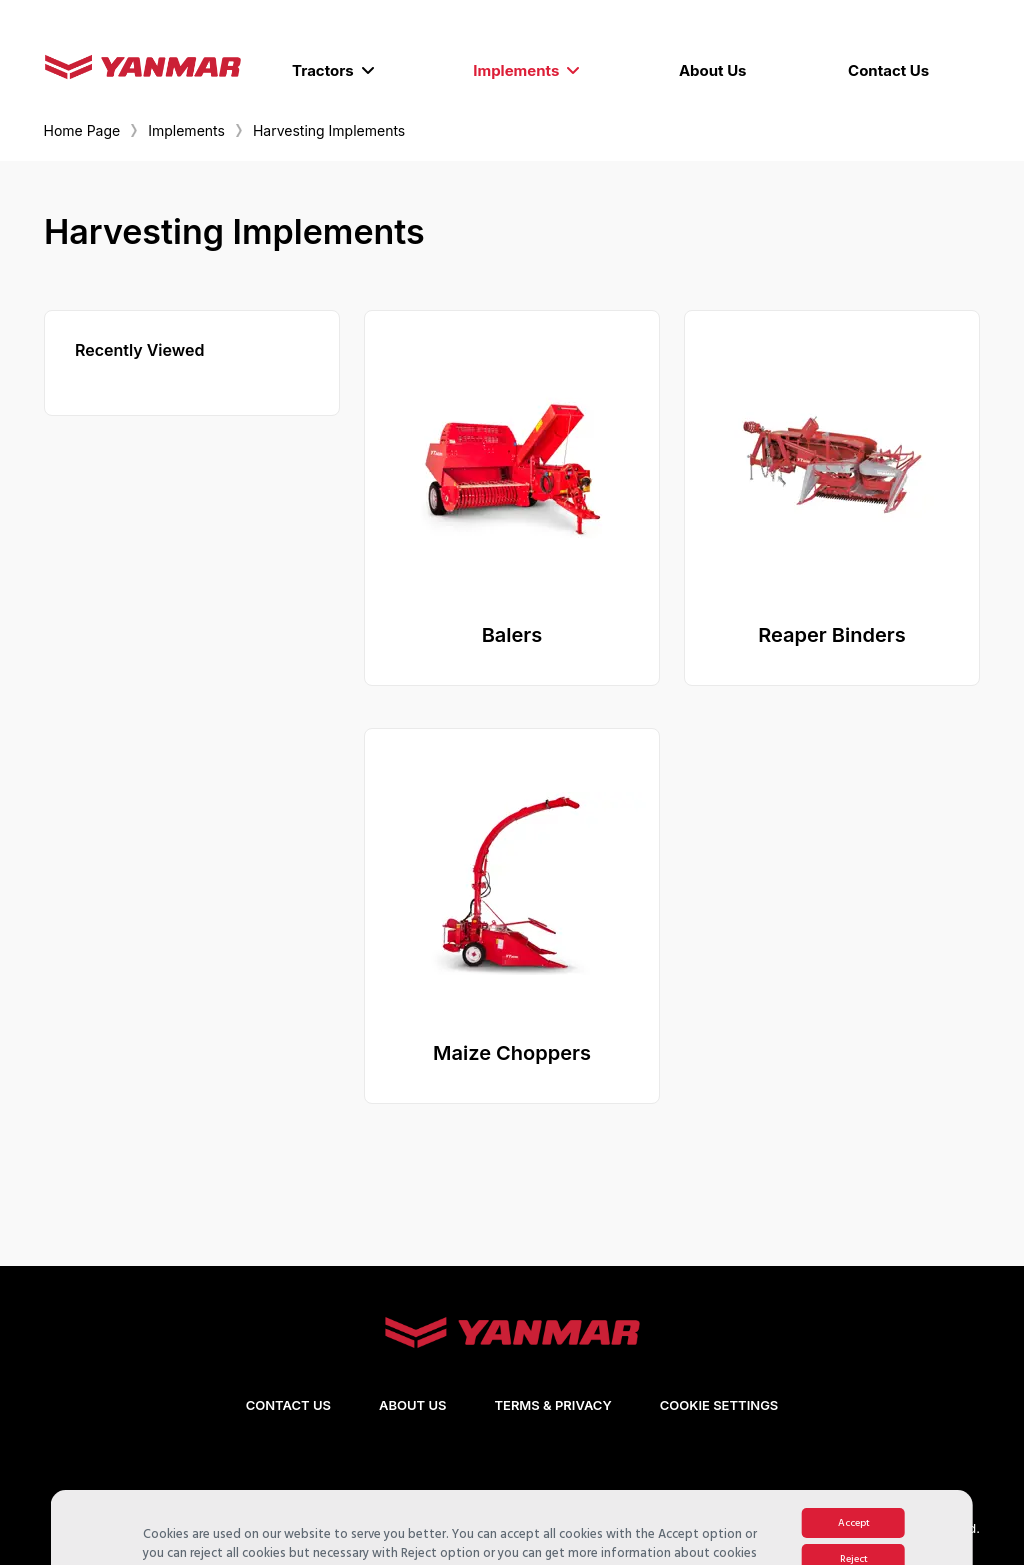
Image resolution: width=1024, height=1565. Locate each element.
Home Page (82, 130)
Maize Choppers (512, 1053)
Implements (186, 130)
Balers (512, 635)
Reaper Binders (831, 635)
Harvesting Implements (329, 130)
